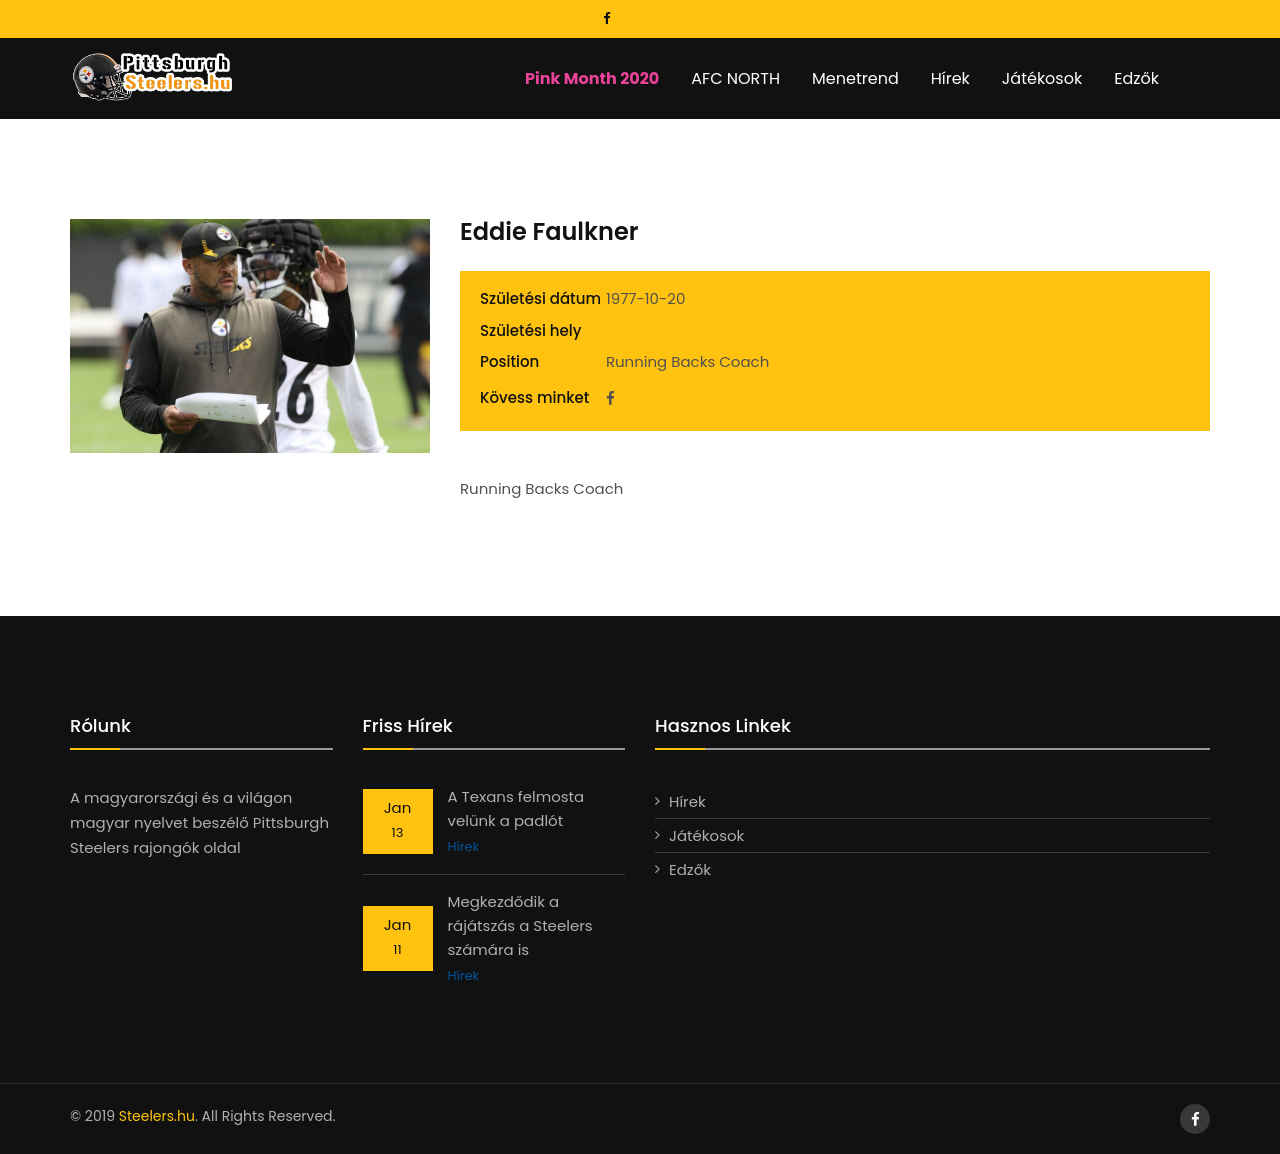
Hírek (950, 78)
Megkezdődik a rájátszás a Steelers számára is (520, 925)
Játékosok (1042, 78)
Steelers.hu (157, 1116)
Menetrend (855, 78)
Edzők (1136, 78)
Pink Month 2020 (592, 78)
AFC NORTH (735, 78)
